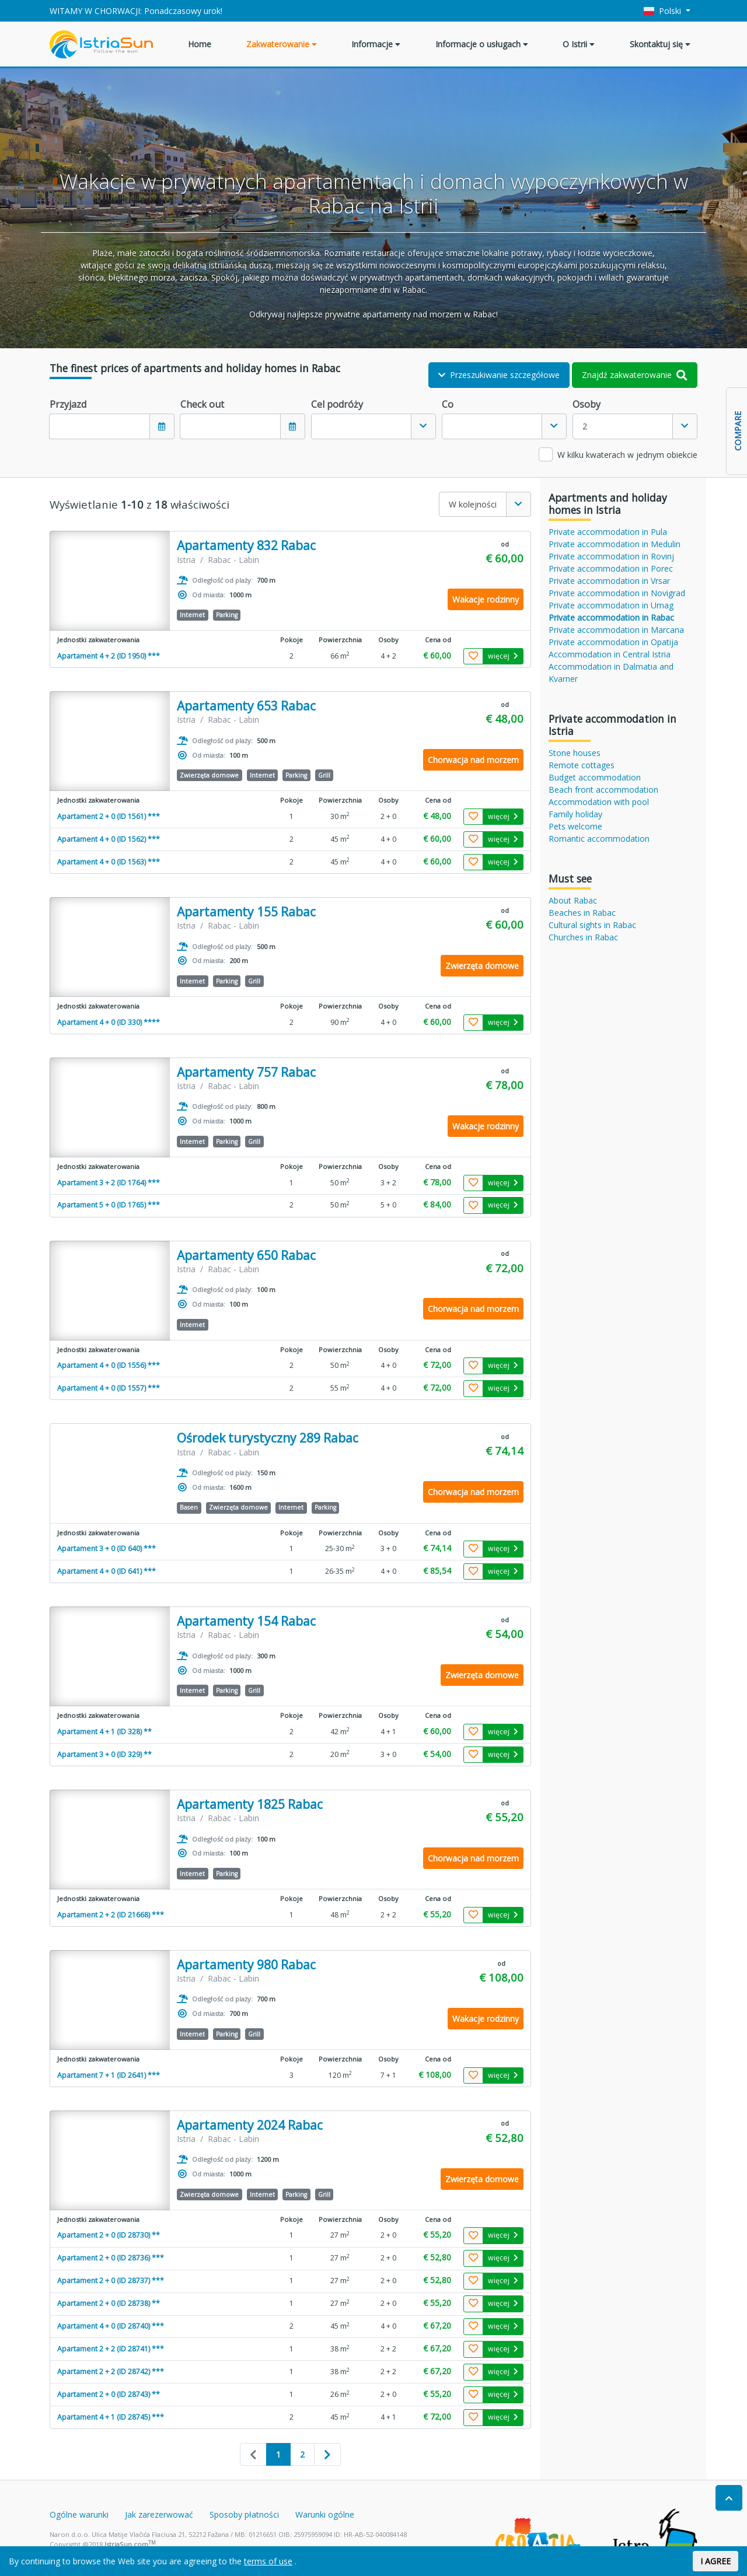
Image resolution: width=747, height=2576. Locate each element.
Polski (664, 10)
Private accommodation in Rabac (611, 617)
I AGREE (715, 2561)
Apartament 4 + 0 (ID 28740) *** (110, 2326)
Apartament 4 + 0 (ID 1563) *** (108, 862)
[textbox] (361, 426)
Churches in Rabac (583, 937)
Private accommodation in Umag (611, 605)
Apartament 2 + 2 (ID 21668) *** (110, 1915)
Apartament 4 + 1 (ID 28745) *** (110, 2417)
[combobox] (373, 426)
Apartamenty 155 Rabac (246, 912)
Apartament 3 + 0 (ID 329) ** (104, 1754)
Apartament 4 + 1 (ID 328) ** (104, 1732)
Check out (202, 404)
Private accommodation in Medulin (614, 544)
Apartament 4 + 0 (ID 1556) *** (108, 1365)
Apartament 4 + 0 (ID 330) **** (108, 1022)
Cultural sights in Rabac (592, 924)
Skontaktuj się (660, 44)
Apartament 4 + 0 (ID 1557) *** (108, 1388)
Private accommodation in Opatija (613, 642)
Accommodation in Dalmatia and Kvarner (611, 672)
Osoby (587, 404)
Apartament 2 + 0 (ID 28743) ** (108, 2394)
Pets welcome (575, 826)
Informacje (375, 44)
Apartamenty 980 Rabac (246, 1965)
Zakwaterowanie (281, 44)
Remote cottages (582, 765)
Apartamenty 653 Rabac (246, 706)
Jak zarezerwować (159, 2514)
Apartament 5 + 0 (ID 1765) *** (108, 1205)
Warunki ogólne (324, 2514)
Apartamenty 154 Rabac (246, 1621)
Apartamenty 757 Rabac (246, 1072)
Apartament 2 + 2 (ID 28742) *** (110, 2371)
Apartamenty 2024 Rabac (250, 2125)
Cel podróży (337, 404)
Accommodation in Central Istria (610, 654)
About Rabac (573, 900)
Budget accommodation (595, 777)
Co (447, 404)
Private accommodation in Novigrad (617, 592)
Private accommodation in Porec (611, 568)
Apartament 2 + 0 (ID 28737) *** (110, 2281)
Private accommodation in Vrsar (609, 580)
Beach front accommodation (603, 789)
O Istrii (579, 44)
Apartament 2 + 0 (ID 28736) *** (110, 2258)
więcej (503, 656)
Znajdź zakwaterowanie (634, 374)
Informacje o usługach (481, 44)
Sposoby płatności (244, 2514)
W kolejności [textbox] (473, 504)
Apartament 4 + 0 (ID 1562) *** (108, 839)
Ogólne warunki (79, 2514)
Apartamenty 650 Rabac (246, 1255)
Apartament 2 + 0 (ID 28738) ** (108, 2303)
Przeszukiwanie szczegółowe (499, 374)
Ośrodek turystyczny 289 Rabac (267, 1438)
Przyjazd (68, 404)
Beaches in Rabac (582, 912)
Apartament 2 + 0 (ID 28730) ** (108, 2235)
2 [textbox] (584, 426)
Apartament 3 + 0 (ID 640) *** (106, 1548)
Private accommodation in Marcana (616, 629)
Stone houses (575, 752)
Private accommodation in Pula (608, 531)
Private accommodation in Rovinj (611, 556)
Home (199, 44)
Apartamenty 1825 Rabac (250, 1804)
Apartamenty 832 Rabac (246, 545)
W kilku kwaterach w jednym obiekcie (627, 454)
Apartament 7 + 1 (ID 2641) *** (108, 2075)
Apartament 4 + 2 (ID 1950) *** (108, 656)
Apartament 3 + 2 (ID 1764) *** (108, 1183)
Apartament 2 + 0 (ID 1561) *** (108, 816)
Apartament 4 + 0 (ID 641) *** (106, 1571)
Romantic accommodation (599, 838)
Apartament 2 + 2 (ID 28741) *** (110, 2349)
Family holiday (575, 814)
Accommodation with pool (599, 801)
